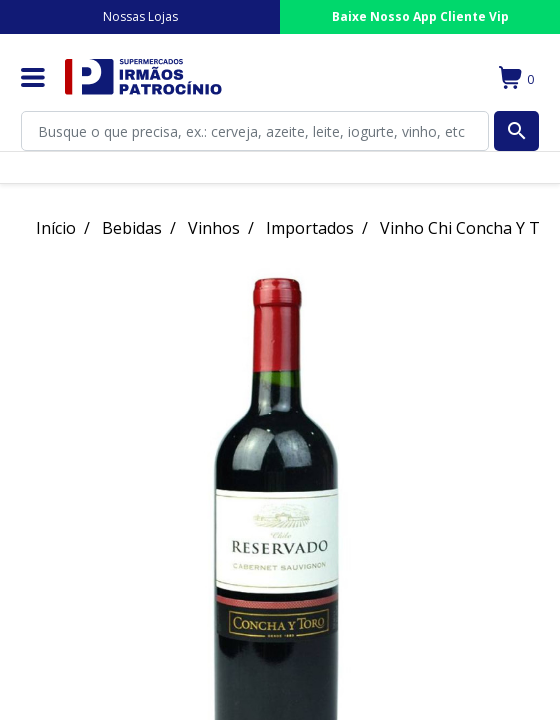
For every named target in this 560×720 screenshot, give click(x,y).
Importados (310, 228)
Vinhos (214, 228)
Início (56, 228)
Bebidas (132, 228)
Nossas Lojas (140, 16)
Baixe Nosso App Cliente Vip (420, 16)
